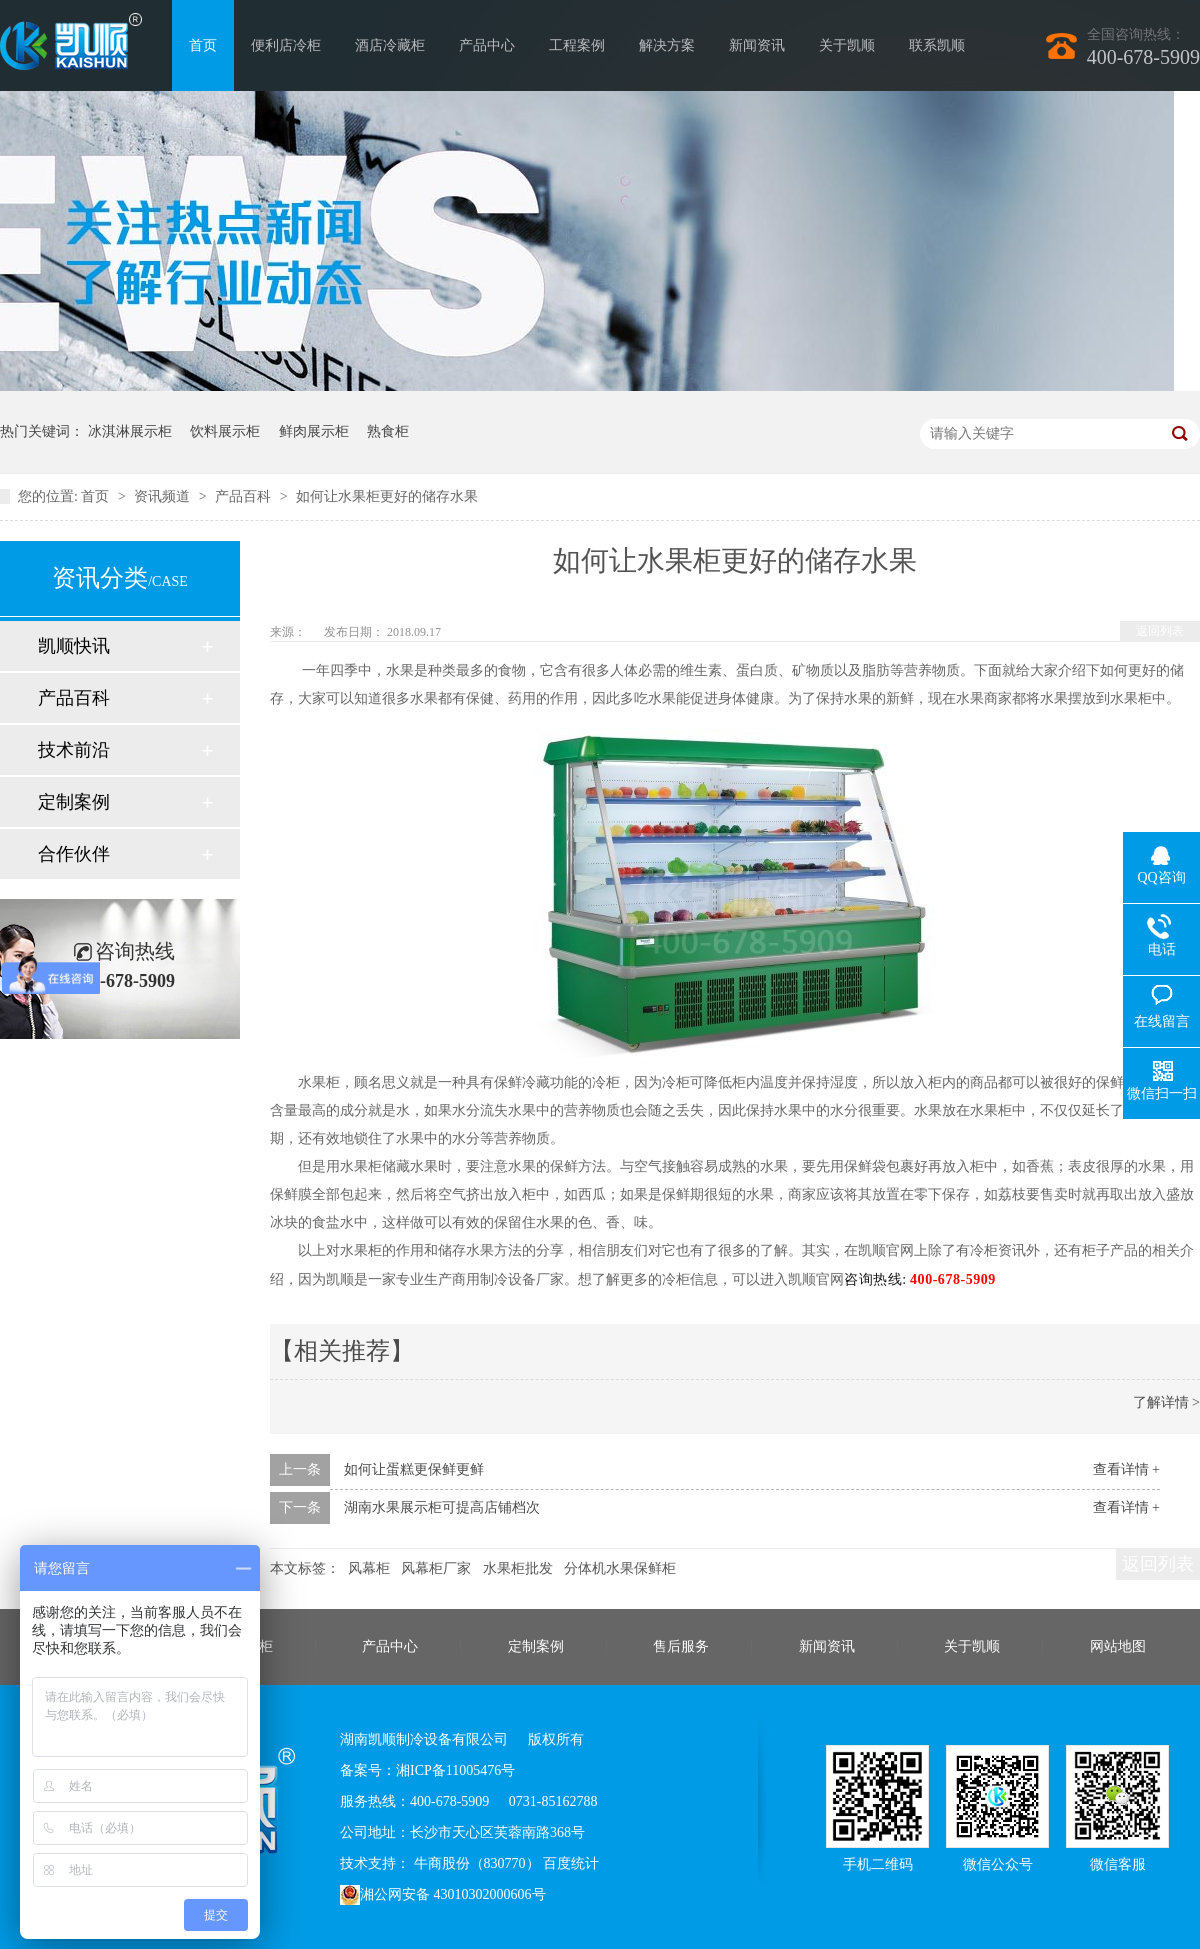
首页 (203, 45)
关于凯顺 (847, 45)
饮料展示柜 (225, 431)
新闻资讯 (757, 45)
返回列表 (1160, 631)
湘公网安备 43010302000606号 (443, 1895)
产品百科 (245, 496)
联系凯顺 (937, 45)
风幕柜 (369, 1568)
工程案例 (577, 45)
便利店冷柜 (286, 45)
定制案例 (74, 802)
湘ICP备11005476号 (455, 1770)
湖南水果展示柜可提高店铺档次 (442, 1507)
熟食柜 (388, 431)
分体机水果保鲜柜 (620, 1568)
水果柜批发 (518, 1568)
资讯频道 (164, 496)
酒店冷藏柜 (390, 45)
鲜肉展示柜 (314, 431)
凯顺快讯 (74, 646)
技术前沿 (74, 750)
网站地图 (1118, 1646)
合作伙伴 (74, 854)
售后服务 (681, 1646)
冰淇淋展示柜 (130, 431)
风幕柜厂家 (436, 1568)
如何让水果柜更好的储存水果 (387, 496)
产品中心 (487, 45)
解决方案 (667, 45)
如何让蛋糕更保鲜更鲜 (414, 1469)
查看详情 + (1126, 1469)
